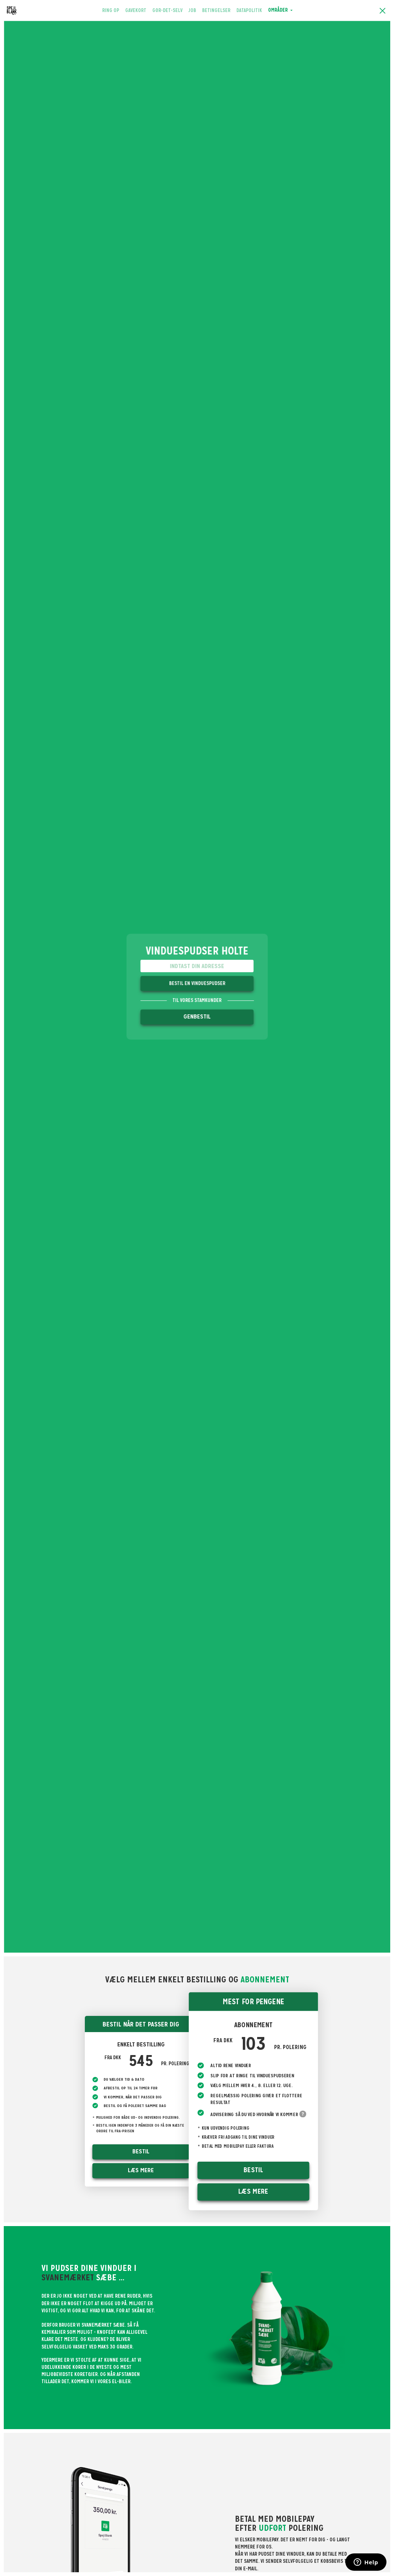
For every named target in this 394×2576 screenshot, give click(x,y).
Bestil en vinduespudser (197, 983)
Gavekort (135, 10)
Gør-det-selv (167, 10)
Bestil (140, 2151)
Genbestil (197, 1017)
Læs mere (141, 2170)
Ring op (112, 10)
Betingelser (216, 10)
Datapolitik (249, 10)
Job (192, 10)
